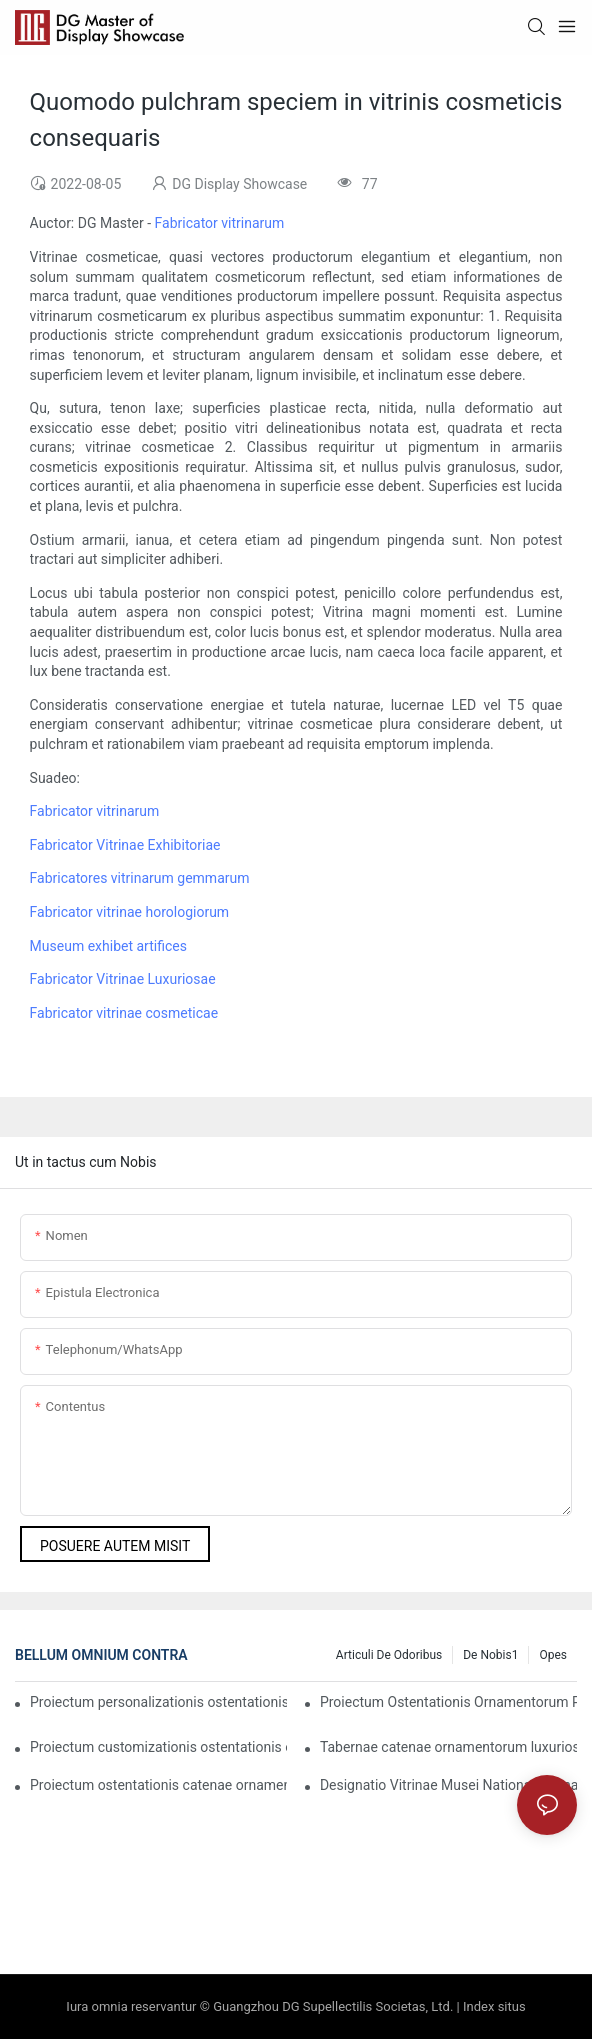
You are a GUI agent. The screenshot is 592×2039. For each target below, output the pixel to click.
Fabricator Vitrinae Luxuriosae (123, 979)
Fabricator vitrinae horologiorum (130, 912)
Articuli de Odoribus (389, 1655)
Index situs (494, 2006)
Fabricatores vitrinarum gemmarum (140, 878)
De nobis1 (490, 1655)
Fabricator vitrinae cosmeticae (124, 1013)
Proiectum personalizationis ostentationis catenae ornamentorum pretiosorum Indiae (158, 1702)
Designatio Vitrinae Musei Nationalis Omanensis (448, 1785)
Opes (553, 1655)
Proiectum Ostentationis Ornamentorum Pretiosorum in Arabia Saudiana (448, 1702)
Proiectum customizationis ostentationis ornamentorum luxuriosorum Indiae (158, 1747)
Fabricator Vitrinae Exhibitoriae (125, 845)
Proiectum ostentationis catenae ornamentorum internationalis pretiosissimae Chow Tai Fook (158, 1785)
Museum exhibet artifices (108, 946)
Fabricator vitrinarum (220, 223)
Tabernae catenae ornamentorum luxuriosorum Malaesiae (448, 1747)
